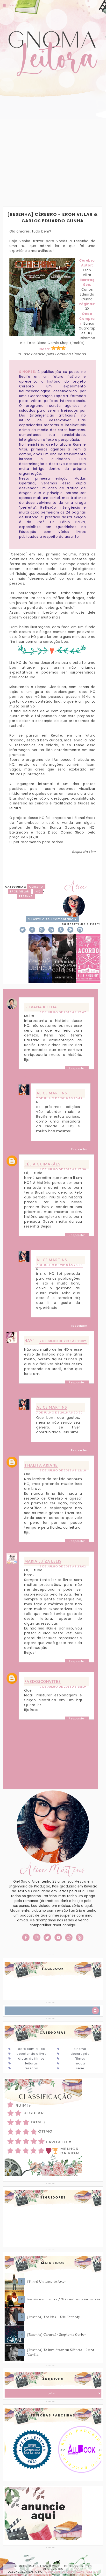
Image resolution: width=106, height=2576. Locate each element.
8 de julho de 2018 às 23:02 (63, 1566)
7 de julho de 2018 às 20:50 (59, 1265)
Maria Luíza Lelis (42, 1561)
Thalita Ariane (41, 1465)
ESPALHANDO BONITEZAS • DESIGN (71, 2571)
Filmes (80, 2058)
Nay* (29, 1340)
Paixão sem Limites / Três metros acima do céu (63, 2299)
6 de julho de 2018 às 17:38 (63, 1169)
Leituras (31, 2063)
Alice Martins (51, 1093)
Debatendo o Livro (31, 2054)
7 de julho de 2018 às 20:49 (59, 1098)
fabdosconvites (42, 1681)
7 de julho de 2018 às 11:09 (63, 1341)
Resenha (26, 896)
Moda (80, 2063)
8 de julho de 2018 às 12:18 (63, 1470)
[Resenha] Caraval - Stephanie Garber (56, 2335)
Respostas (32, 1077)
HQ (38, 891)
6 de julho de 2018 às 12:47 (63, 1012)
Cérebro (36, 887)
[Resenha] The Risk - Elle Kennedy (53, 2317)
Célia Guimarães (42, 1164)
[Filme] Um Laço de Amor (46, 2281)
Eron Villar (19, 891)
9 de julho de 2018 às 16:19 (63, 1686)
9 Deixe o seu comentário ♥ (52, 919)
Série (80, 2068)
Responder (77, 1068)
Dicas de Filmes (31, 2058)
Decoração (80, 2054)
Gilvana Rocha (40, 1007)
